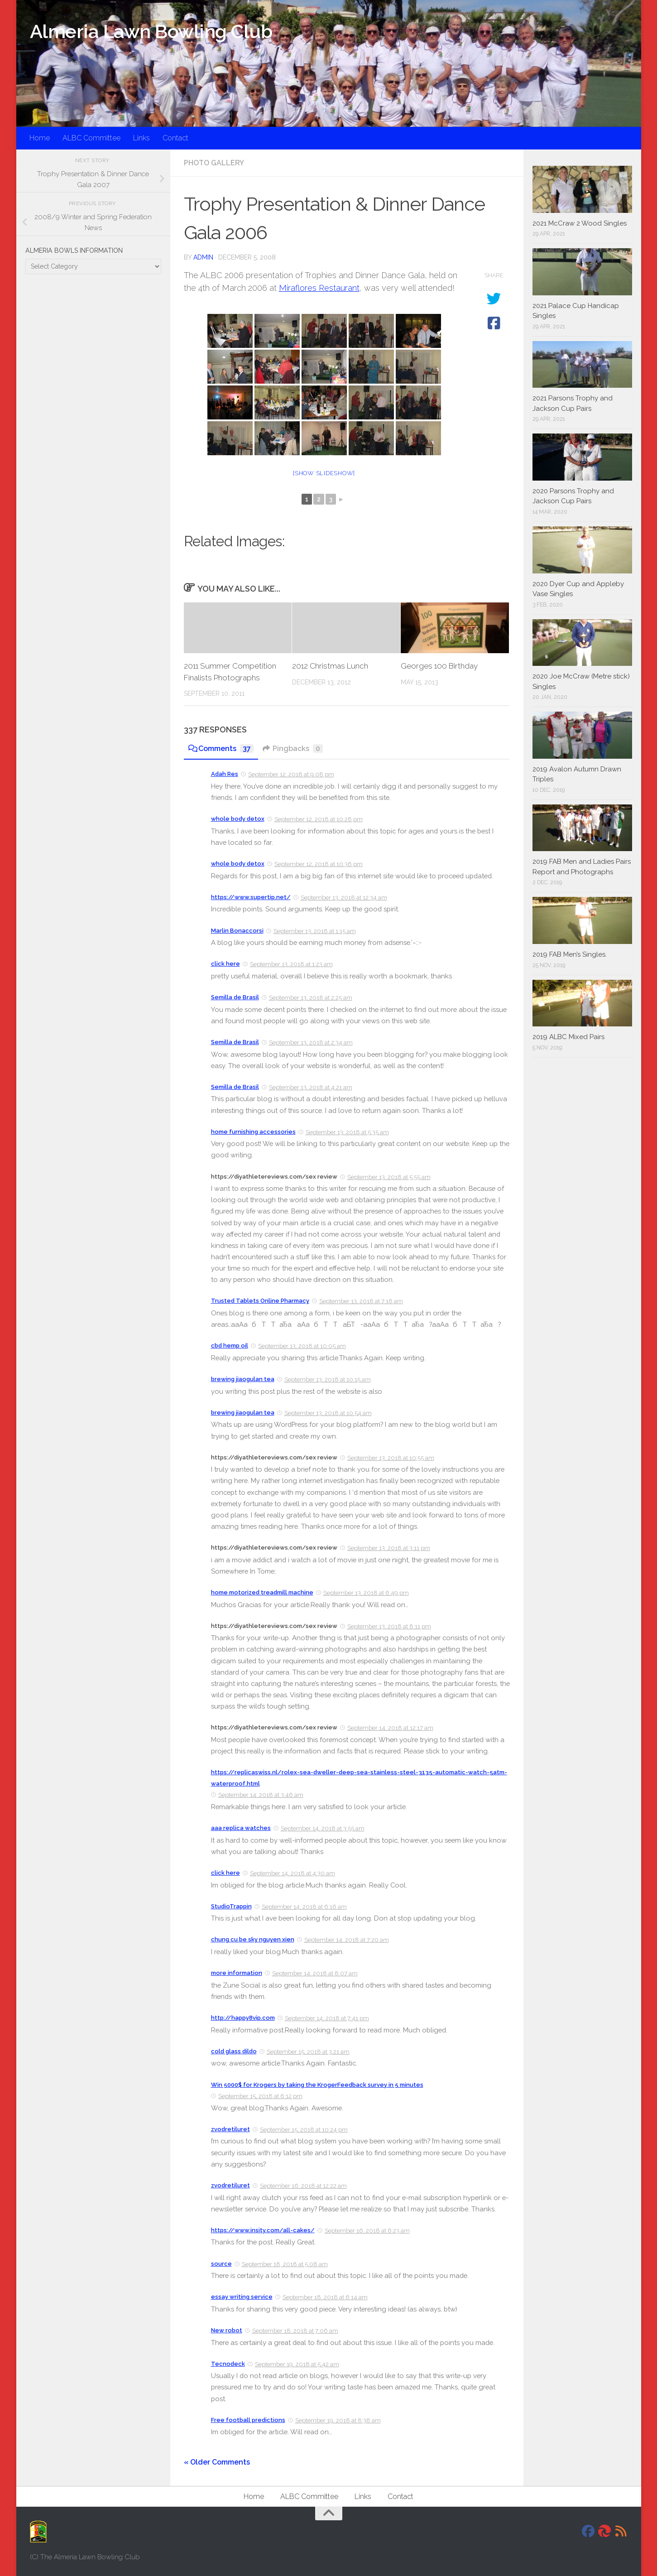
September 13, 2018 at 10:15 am (327, 1379)
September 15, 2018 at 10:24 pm (304, 2129)
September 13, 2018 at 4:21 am (310, 1087)
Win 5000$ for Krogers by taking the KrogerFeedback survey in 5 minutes (317, 2084)
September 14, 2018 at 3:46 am (260, 1794)
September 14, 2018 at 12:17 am (390, 1727)
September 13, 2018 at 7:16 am (361, 1301)
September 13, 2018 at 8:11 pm (389, 1626)
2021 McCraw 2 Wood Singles (579, 223)
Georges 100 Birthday (439, 665)
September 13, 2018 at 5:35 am (347, 1132)
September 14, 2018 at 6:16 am (304, 1906)
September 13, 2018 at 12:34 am (344, 897)
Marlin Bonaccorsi (237, 930)
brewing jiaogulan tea (242, 1379)
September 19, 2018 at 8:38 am (338, 2420)
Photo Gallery (214, 163)
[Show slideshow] (324, 473)
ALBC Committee (91, 138)
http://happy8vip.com (243, 2017)
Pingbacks (293, 748)
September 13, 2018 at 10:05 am (302, 1346)
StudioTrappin (231, 1906)
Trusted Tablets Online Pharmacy (260, 1300)
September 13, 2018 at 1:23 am (291, 964)
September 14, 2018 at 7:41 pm (327, 2018)
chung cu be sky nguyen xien (252, 1939)
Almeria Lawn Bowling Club (151, 31)
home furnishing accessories (253, 1131)
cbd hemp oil (229, 1345)
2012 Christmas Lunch (330, 665)
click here (225, 963)
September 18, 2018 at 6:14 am (325, 2297)
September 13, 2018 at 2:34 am (311, 1042)
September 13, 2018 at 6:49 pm (366, 1592)
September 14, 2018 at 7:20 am (346, 1939)
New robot (226, 2330)
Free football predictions (248, 2420)
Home (39, 138)
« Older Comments (217, 2462)
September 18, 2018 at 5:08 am (285, 2264)
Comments (221, 748)
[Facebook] (588, 2531)
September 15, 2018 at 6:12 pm (260, 2096)
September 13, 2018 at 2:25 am (310, 997)
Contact (175, 138)
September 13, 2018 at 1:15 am (314, 931)
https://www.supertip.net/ (251, 897)
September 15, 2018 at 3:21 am (308, 2051)
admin (203, 257)
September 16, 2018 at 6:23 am (367, 2230)
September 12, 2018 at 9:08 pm (291, 774)
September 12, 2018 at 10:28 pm (318, 819)
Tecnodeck (228, 2363)
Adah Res (224, 773)
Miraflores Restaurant (319, 288)
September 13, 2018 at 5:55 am (389, 1177)
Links (141, 138)
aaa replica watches (241, 1828)
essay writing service (242, 2296)
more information (236, 1972)
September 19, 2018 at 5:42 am (297, 2364)
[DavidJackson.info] (604, 2531)
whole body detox (237, 818)
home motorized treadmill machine (262, 1592)
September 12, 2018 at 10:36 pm (318, 864)
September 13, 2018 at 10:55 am (390, 1457)
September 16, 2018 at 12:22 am (303, 2185)
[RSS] (620, 2531)
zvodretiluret (230, 2129)
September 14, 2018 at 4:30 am (292, 1873)
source (221, 2263)
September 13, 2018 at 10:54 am (328, 1413)
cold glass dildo (234, 2051)
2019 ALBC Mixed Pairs (568, 1037)
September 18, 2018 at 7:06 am (295, 2330)
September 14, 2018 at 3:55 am (322, 1828)
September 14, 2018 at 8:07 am (315, 1973)
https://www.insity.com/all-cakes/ (263, 2230)
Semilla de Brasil (235, 997)
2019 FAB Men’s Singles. (569, 954)
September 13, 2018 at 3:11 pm (388, 1548)
